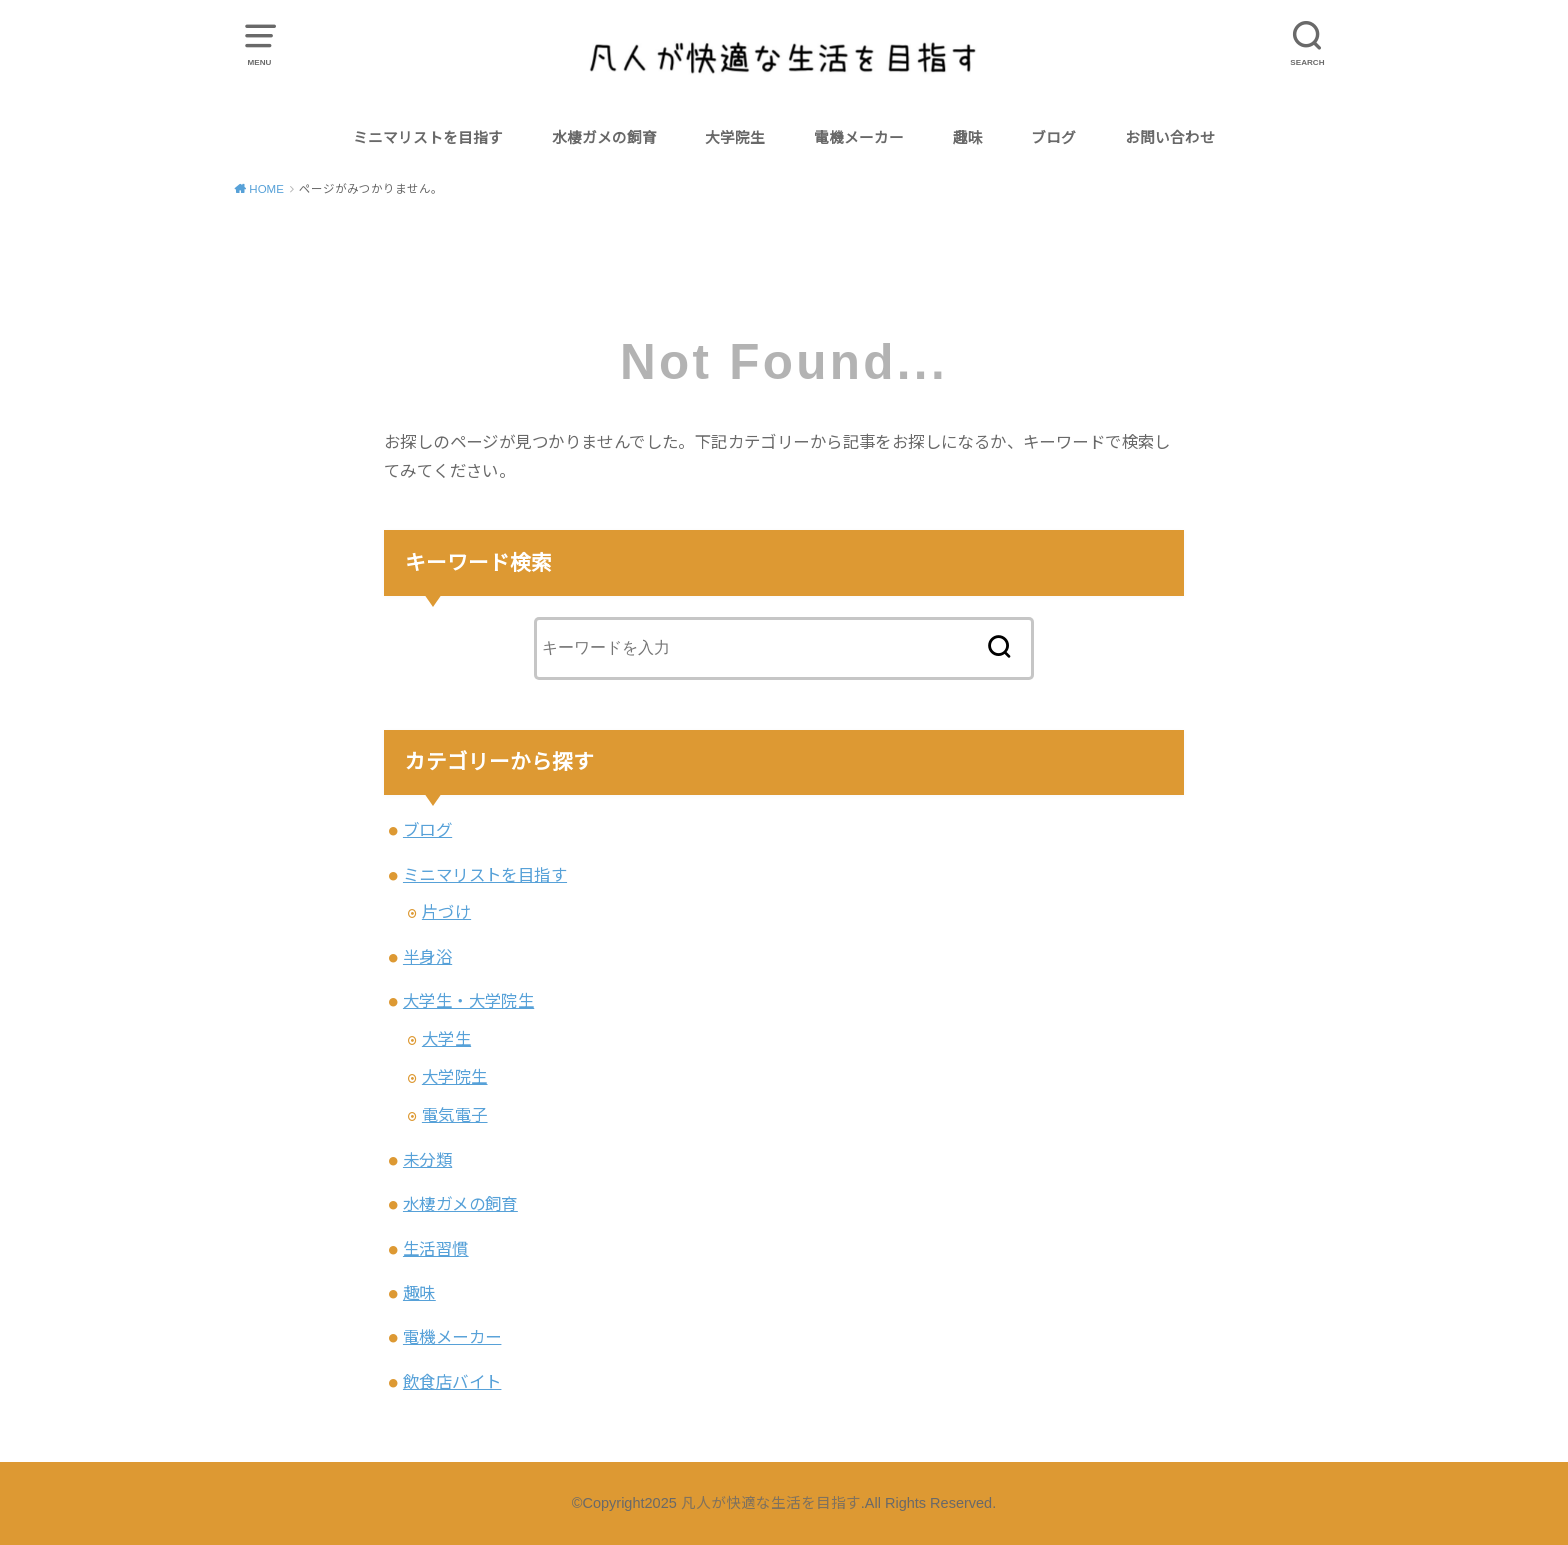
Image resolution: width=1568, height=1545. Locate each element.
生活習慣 (436, 1249)
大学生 (446, 1039)
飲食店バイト (452, 1382)
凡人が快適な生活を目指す (771, 1503)
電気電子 (455, 1115)
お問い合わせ (1170, 138)
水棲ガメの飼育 (604, 138)
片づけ (446, 912)
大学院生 (735, 138)
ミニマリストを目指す (428, 138)
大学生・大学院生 (468, 1001)
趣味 (968, 138)
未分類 (427, 1160)
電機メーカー (859, 138)
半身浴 (427, 957)
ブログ (1053, 138)
